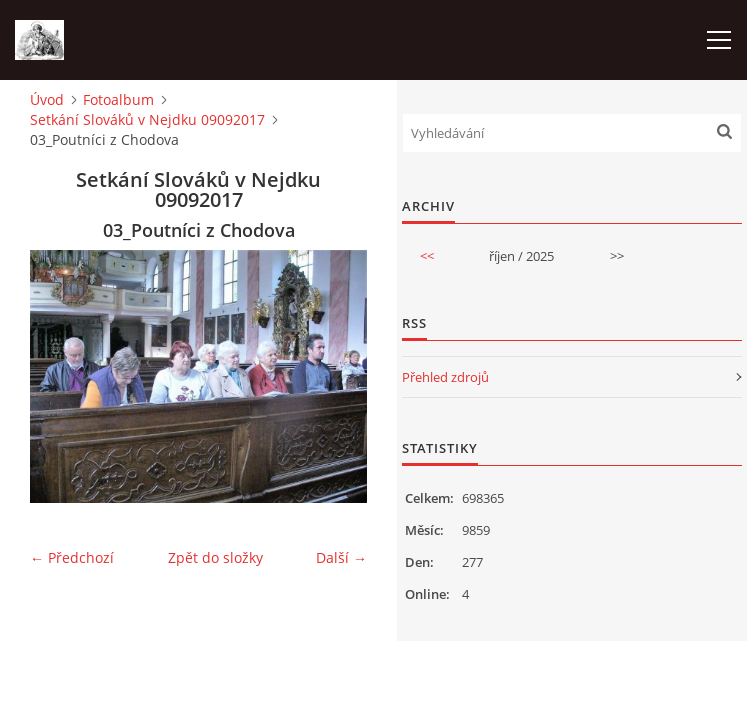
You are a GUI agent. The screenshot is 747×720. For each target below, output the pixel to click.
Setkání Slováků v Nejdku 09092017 (147, 119)
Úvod (47, 99)
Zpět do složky (215, 557)
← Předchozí (72, 557)
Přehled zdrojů (445, 377)
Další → (341, 557)
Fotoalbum (118, 99)
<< (427, 256)
